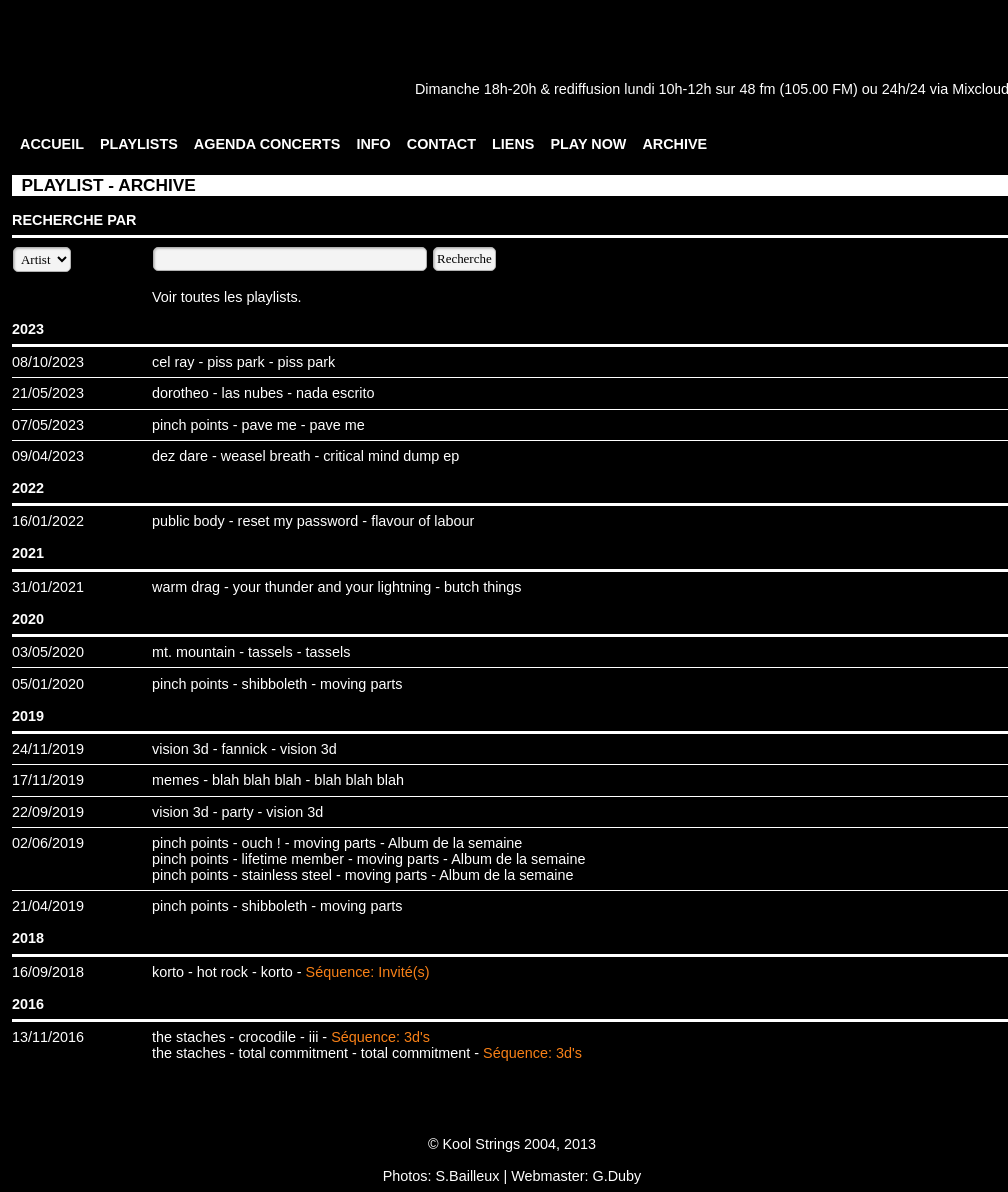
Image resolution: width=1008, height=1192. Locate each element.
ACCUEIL (52, 144)
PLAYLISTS (139, 144)
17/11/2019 (48, 780)
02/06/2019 (48, 843)
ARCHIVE (674, 144)
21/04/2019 (48, 906)
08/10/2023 (48, 362)
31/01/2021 (48, 587)
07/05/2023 (48, 425)
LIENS (513, 144)
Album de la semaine (455, 843)
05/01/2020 (48, 684)
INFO (373, 144)
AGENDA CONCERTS (267, 144)
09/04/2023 (48, 456)
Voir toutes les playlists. (227, 297)
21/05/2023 (48, 393)
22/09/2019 (48, 812)
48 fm (757, 89)
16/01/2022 (48, 521)
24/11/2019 (48, 749)
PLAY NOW (588, 144)
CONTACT (441, 144)
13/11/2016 (48, 1037)
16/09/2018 (48, 972)
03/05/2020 (48, 652)
